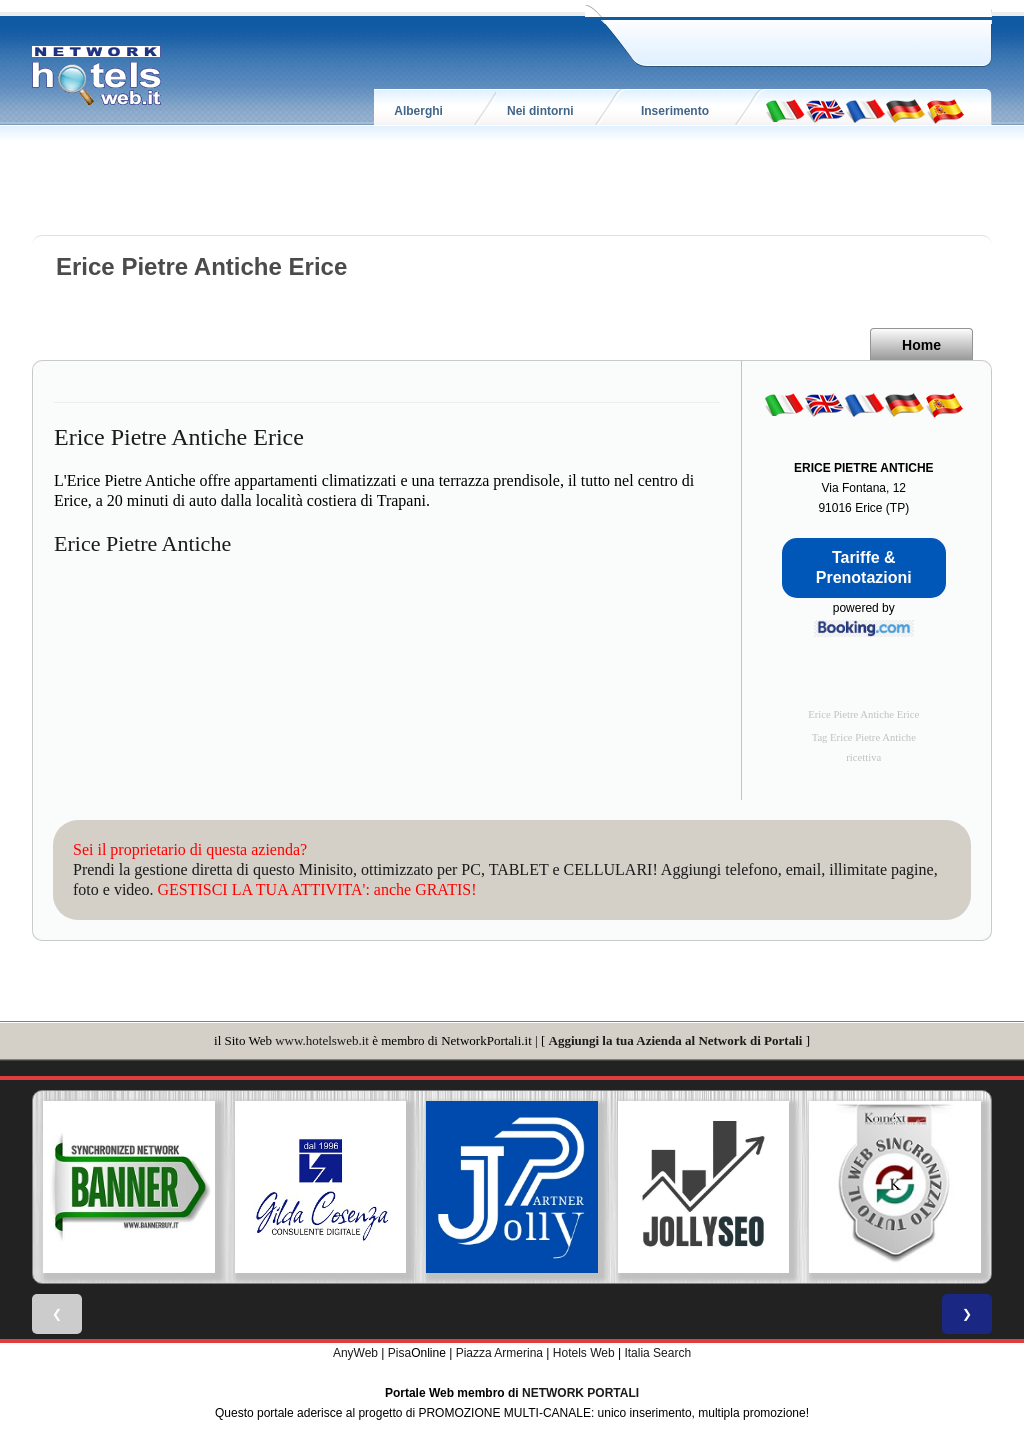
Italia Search (657, 1353)
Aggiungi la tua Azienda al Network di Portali (676, 1040)
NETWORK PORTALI (580, 1393)
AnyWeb (355, 1353)
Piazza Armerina (499, 1353)
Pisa (399, 1353)
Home (921, 345)
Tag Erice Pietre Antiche (864, 737)
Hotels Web (584, 1353)
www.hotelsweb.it (322, 1040)
